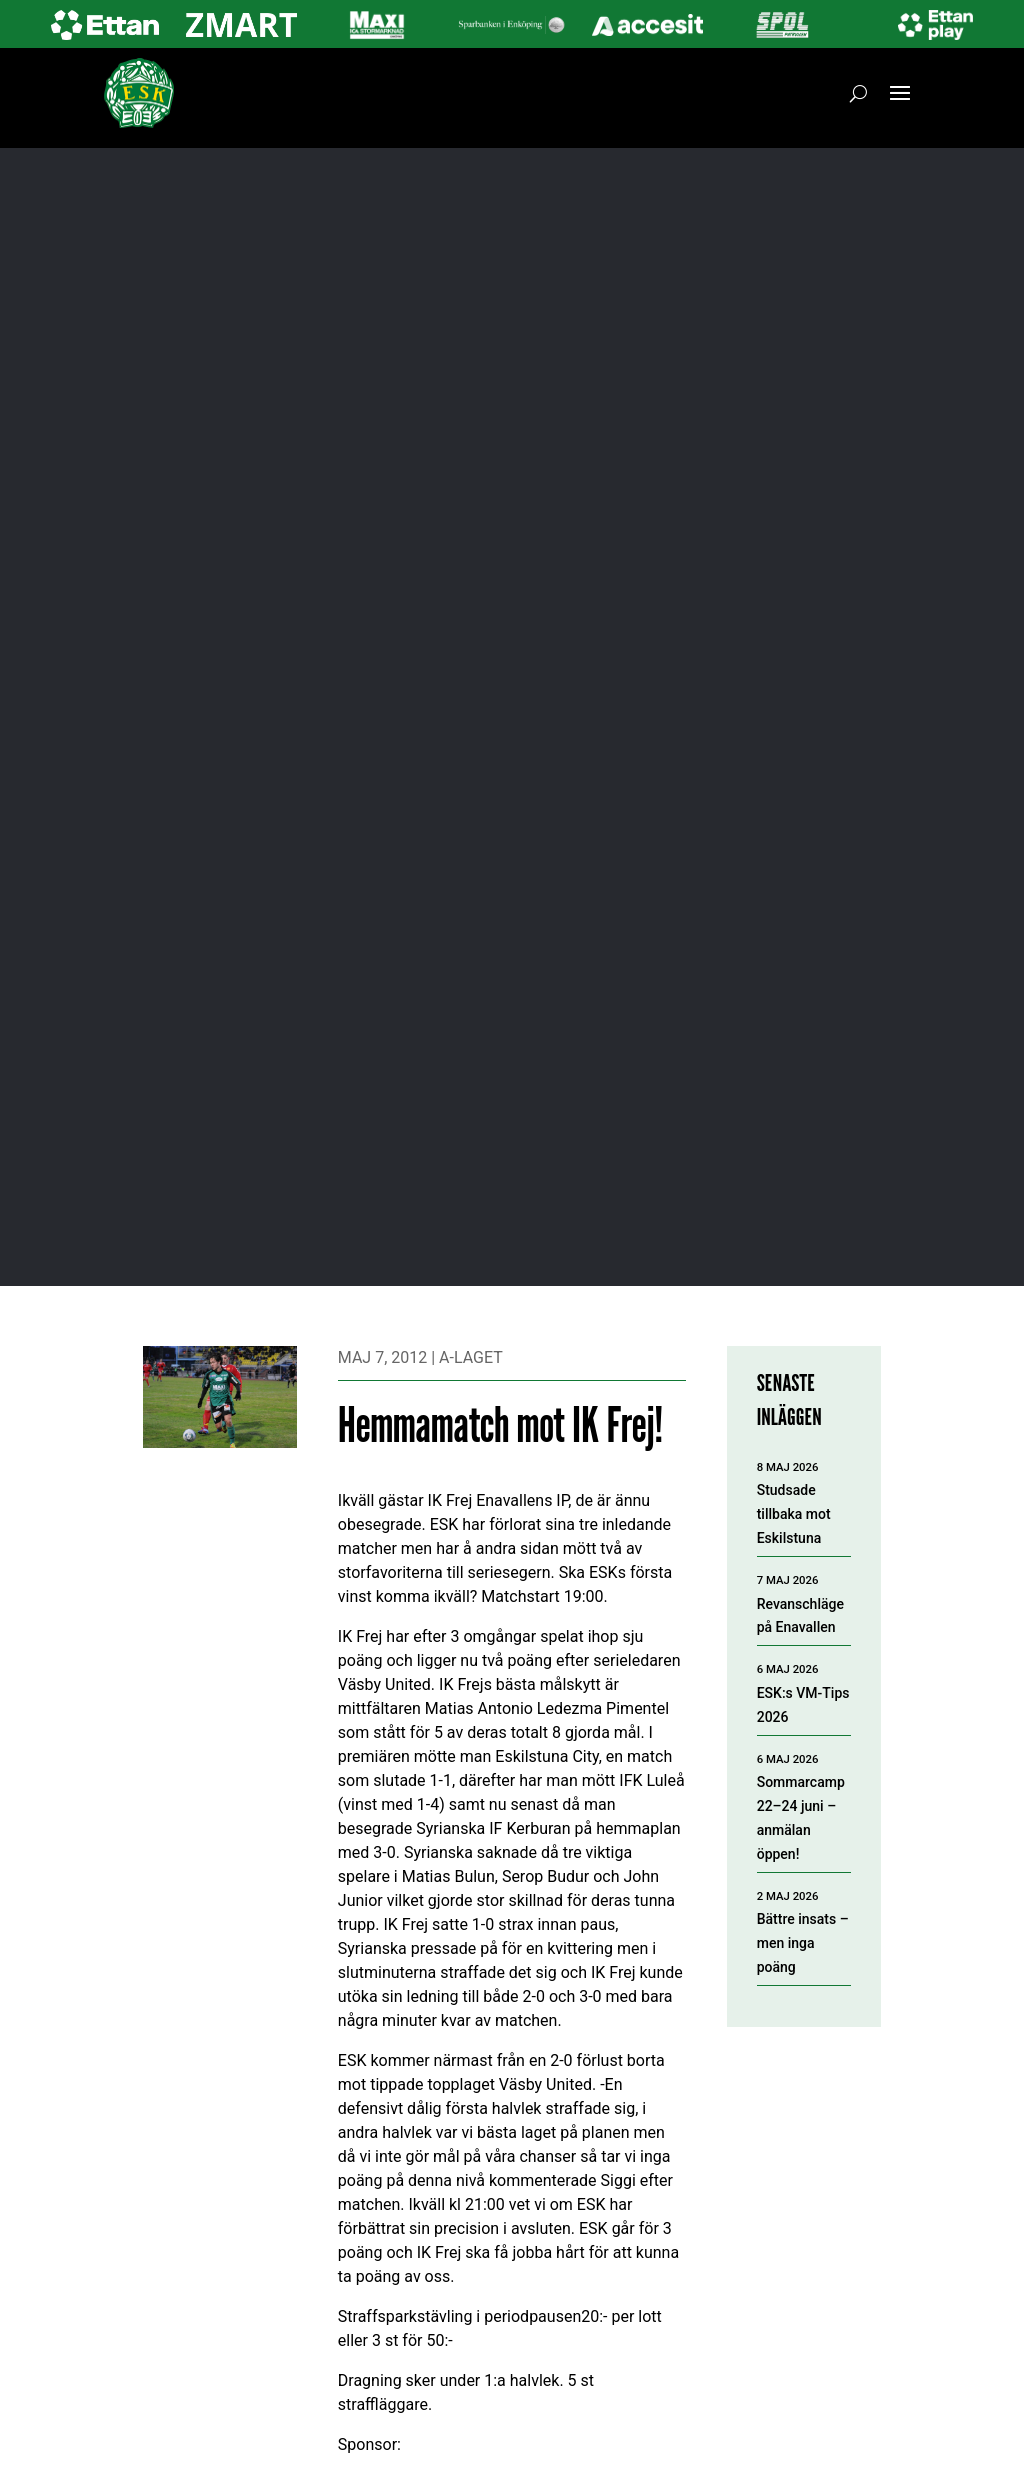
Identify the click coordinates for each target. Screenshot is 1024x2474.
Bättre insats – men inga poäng (803, 1943)
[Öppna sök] (858, 93)
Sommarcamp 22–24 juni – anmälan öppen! (801, 1817)
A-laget (471, 1357)
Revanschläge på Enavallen (800, 1616)
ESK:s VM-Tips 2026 (803, 1705)
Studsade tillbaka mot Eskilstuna (794, 1514)
